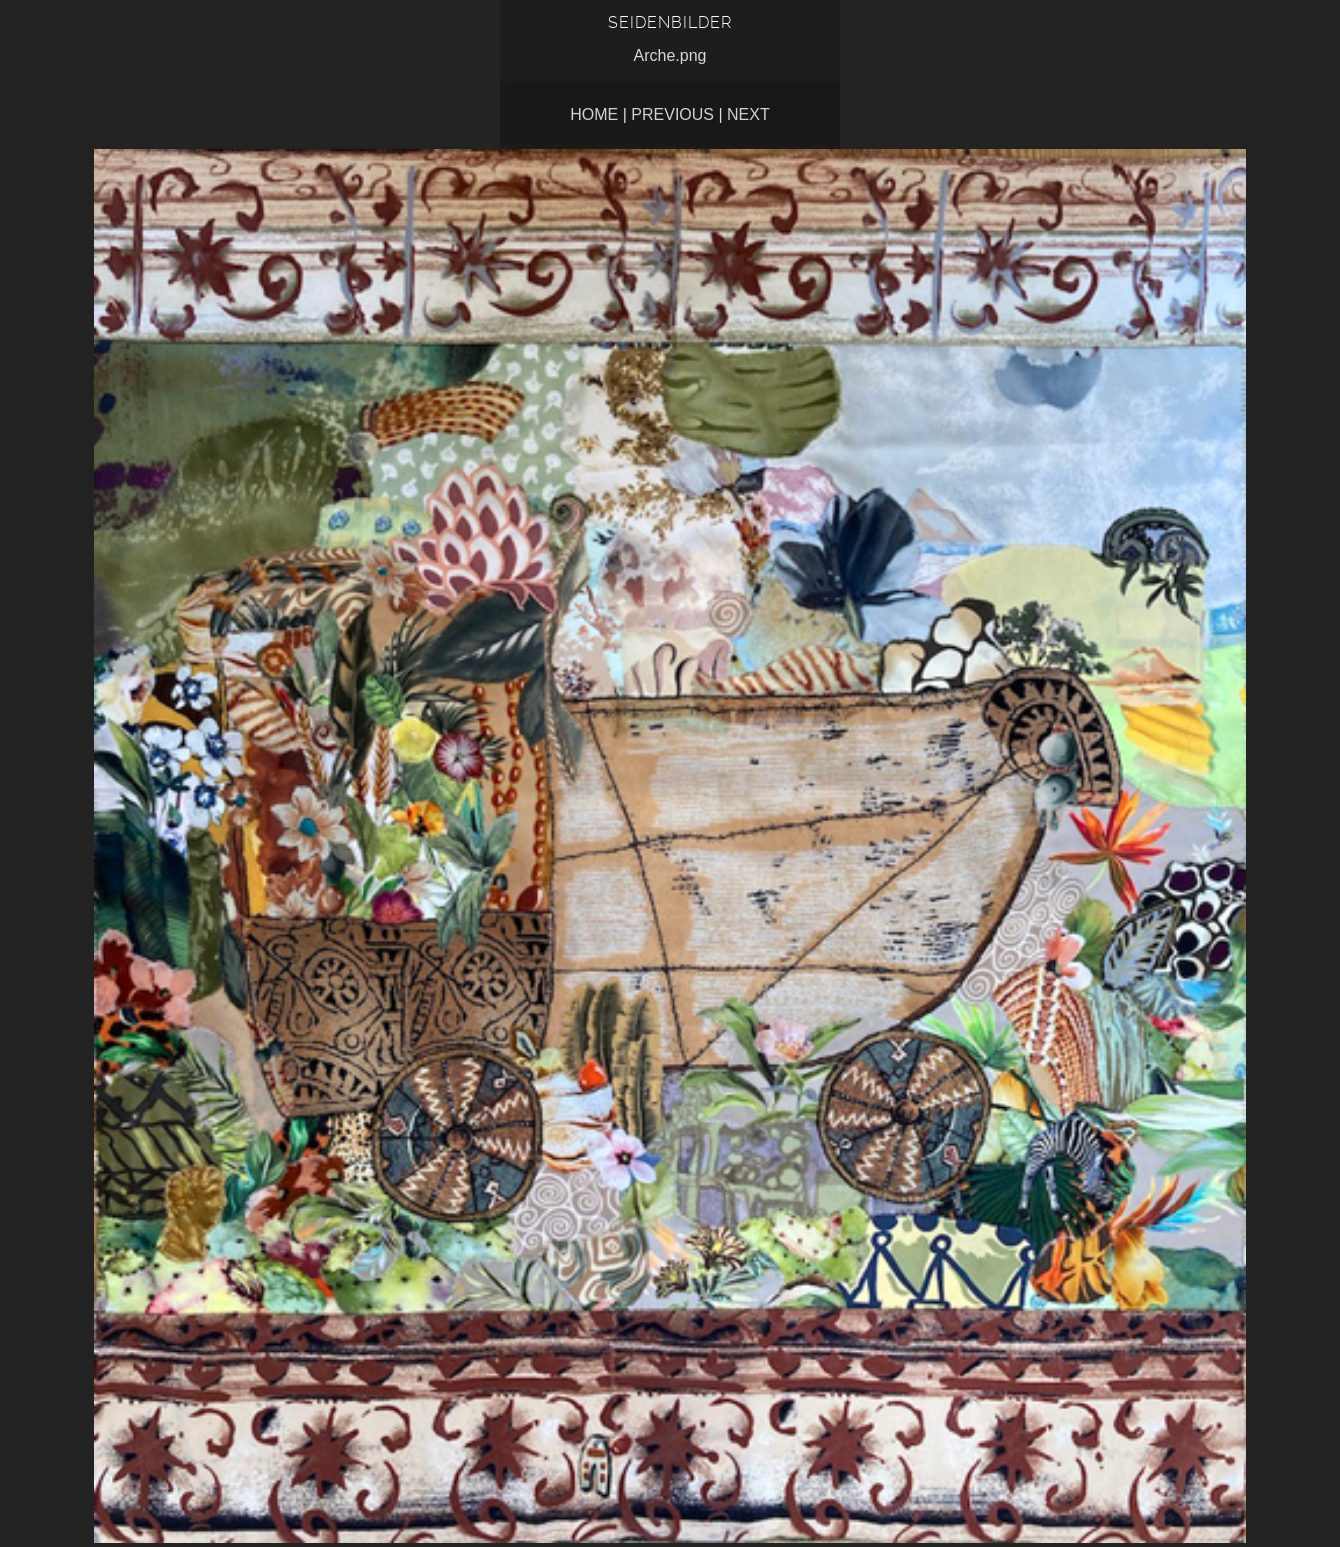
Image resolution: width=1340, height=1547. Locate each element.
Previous (672, 114)
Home (594, 114)
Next (748, 114)
